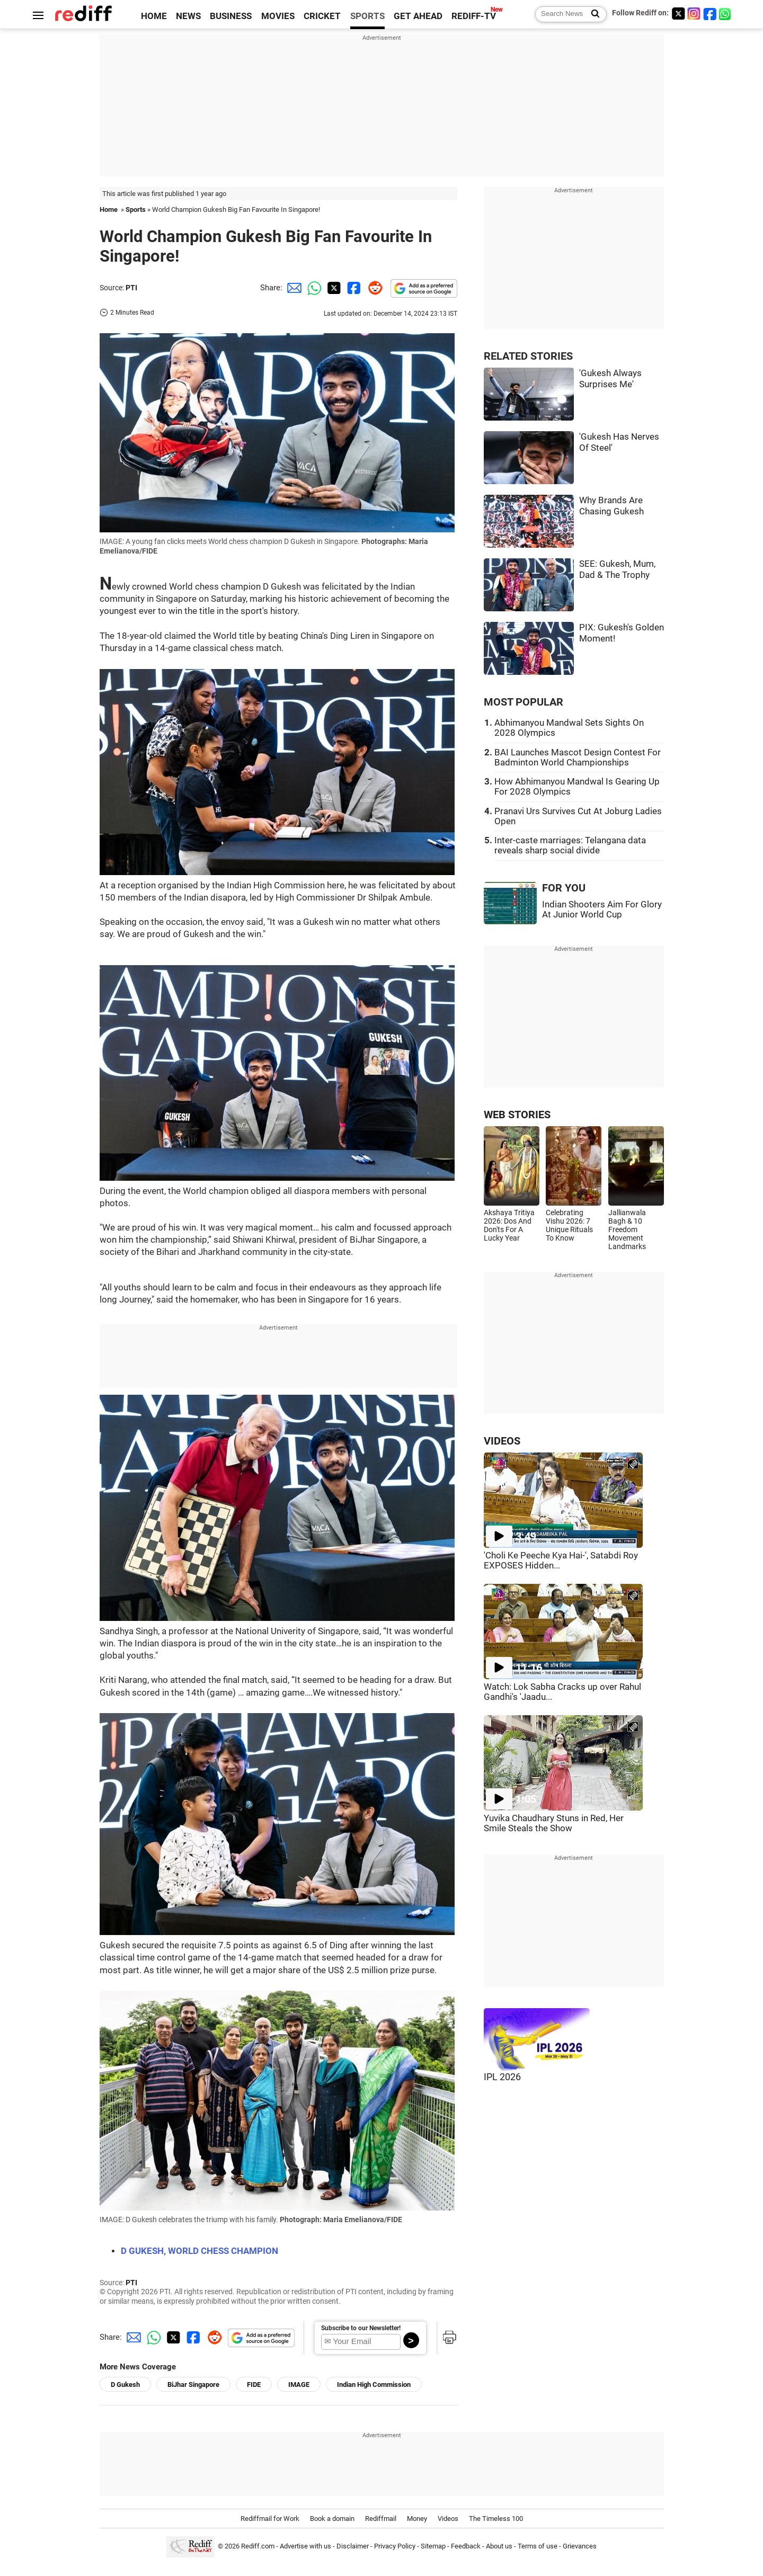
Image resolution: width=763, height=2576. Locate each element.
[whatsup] (726, 13)
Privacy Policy (394, 2546)
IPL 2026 (502, 2077)
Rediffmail (380, 2518)
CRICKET (322, 16)
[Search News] (592, 14)
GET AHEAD (418, 16)
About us (499, 2546)
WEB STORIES (517, 1115)
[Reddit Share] (373, 287)
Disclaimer (352, 2546)
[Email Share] (292, 287)
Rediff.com (257, 2546)
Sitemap (433, 2546)
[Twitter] (678, 13)
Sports (136, 209)
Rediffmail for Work (270, 2518)
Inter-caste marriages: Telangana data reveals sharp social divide (570, 845)
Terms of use (537, 2546)
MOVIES (278, 16)
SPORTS (367, 16)
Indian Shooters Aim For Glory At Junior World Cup (602, 909)
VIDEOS (502, 1441)
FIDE (254, 2384)
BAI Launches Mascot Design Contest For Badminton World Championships (577, 757)
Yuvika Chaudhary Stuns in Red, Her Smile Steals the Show (554, 1823)
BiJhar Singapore (193, 2384)
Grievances (580, 2546)
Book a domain (332, 2518)
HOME (154, 16)
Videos (448, 2518)
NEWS (188, 16)
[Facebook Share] (353, 287)
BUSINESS (231, 16)
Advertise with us (305, 2546)
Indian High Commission (374, 2384)
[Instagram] (694, 13)
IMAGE (298, 2384)
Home (109, 209)
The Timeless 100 (496, 2518)
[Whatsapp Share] (313, 287)
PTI (131, 287)
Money (417, 2518)
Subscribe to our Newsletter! (361, 2328)
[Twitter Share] (333, 287)
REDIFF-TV (473, 16)
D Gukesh (125, 2384)
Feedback (466, 2546)
